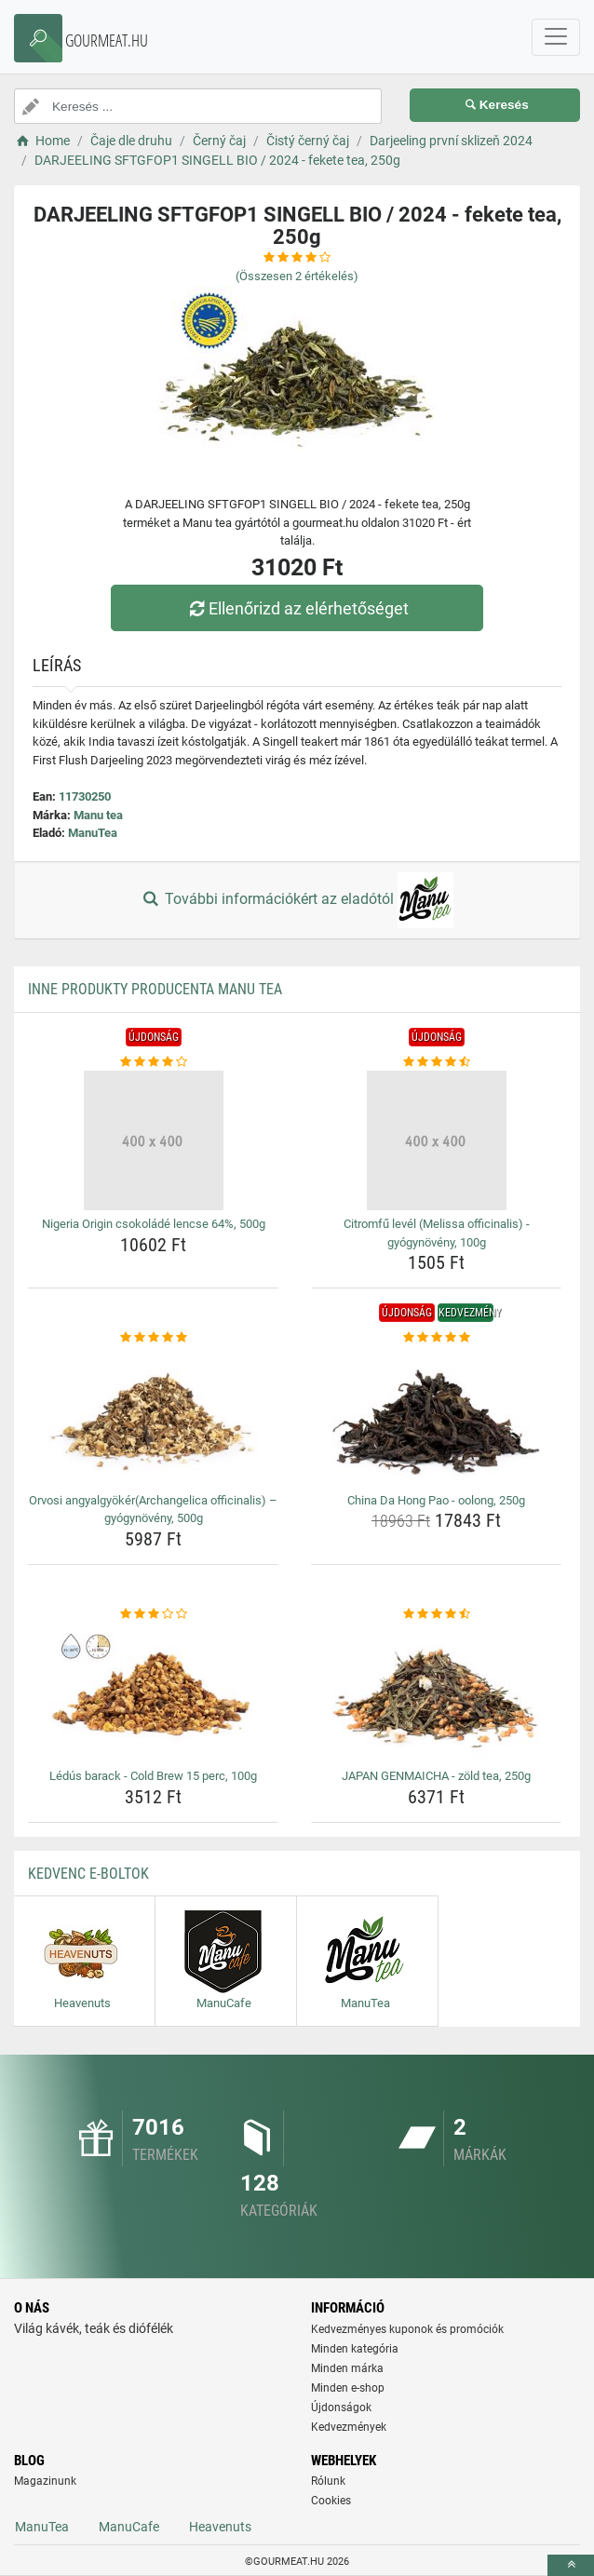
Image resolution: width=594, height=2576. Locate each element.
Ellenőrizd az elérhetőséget (297, 608)
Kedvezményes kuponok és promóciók (407, 2329)
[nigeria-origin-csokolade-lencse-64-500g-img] (153, 1140)
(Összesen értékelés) (297, 276)
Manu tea (98, 815)
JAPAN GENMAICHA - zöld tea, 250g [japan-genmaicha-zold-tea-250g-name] (436, 1776)
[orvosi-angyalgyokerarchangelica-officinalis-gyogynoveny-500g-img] (153, 1417)
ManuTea (92, 833)
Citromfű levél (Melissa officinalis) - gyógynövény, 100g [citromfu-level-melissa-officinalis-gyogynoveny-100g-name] (437, 1233)
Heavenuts (220, 2526)
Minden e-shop (348, 2387)
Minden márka (347, 2368)
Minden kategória (354, 2348)
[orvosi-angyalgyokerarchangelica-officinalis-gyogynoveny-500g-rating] (153, 1337)
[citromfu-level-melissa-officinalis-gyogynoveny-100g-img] (436, 1140)
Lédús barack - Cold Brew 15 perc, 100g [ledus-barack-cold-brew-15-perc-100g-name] (153, 1776)
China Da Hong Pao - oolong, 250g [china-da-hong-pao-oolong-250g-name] (436, 1500)
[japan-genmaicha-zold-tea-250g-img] (436, 1692)
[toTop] (570, 2565)
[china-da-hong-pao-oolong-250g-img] (436, 1417)
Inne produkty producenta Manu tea (155, 989)
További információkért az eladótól (297, 900)
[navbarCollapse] (556, 37)
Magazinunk (45, 2481)
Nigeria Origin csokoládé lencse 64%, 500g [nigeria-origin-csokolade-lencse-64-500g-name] (153, 1224)
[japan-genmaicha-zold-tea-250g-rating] (436, 1614)
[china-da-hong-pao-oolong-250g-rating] (436, 1337)
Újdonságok (341, 2407)
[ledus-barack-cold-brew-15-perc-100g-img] (153, 1692)
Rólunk (328, 2481)
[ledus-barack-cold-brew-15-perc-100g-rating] (153, 1614)
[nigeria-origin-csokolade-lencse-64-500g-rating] (153, 1062)
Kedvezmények (348, 2427)
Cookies (331, 2500)
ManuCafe (129, 2526)
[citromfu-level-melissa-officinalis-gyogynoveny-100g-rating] (436, 1062)
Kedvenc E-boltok (88, 1873)
